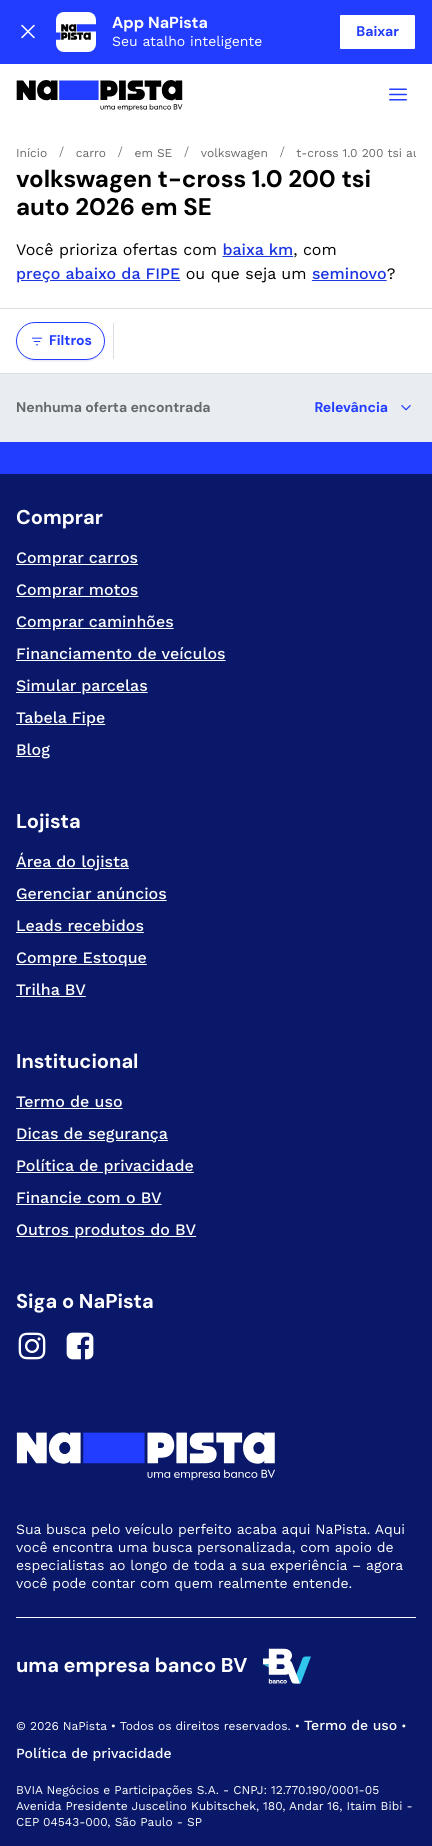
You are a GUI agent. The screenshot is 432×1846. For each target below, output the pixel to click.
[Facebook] (80, 1349)
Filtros (60, 341)
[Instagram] (32, 1349)
